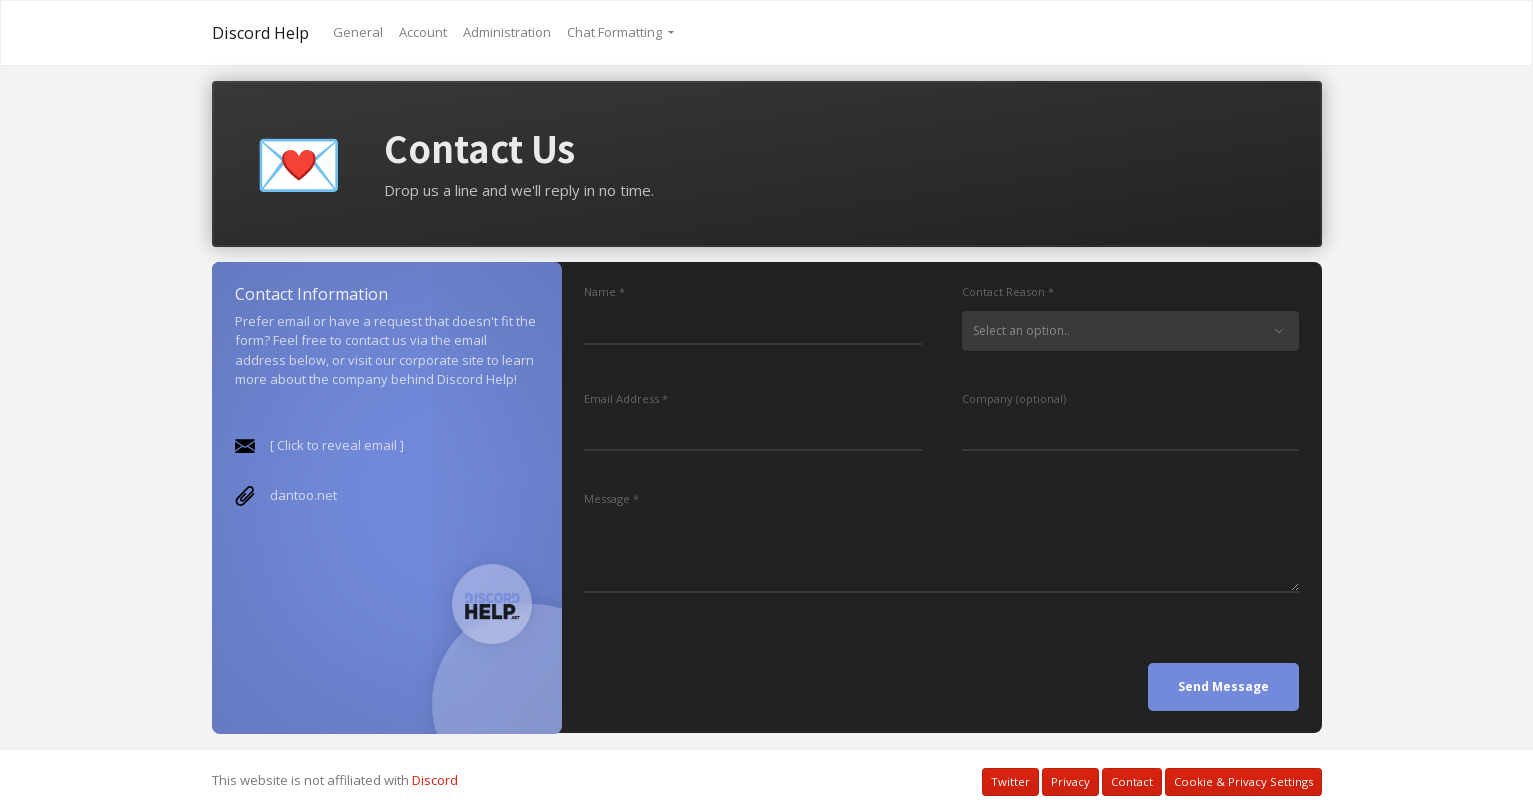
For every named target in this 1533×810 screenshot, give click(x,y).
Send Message (1223, 686)
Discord (435, 780)
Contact (1132, 781)
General (358, 32)
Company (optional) (1014, 398)
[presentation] (736, 672)
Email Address (621, 398)
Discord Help (260, 33)
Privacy (1070, 781)
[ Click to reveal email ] (336, 445)
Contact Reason (1003, 291)
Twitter (1010, 781)
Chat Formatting (616, 32)
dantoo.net (302, 495)
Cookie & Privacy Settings (1243, 781)
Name (600, 291)
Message (607, 498)
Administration (507, 32)
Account (423, 32)
